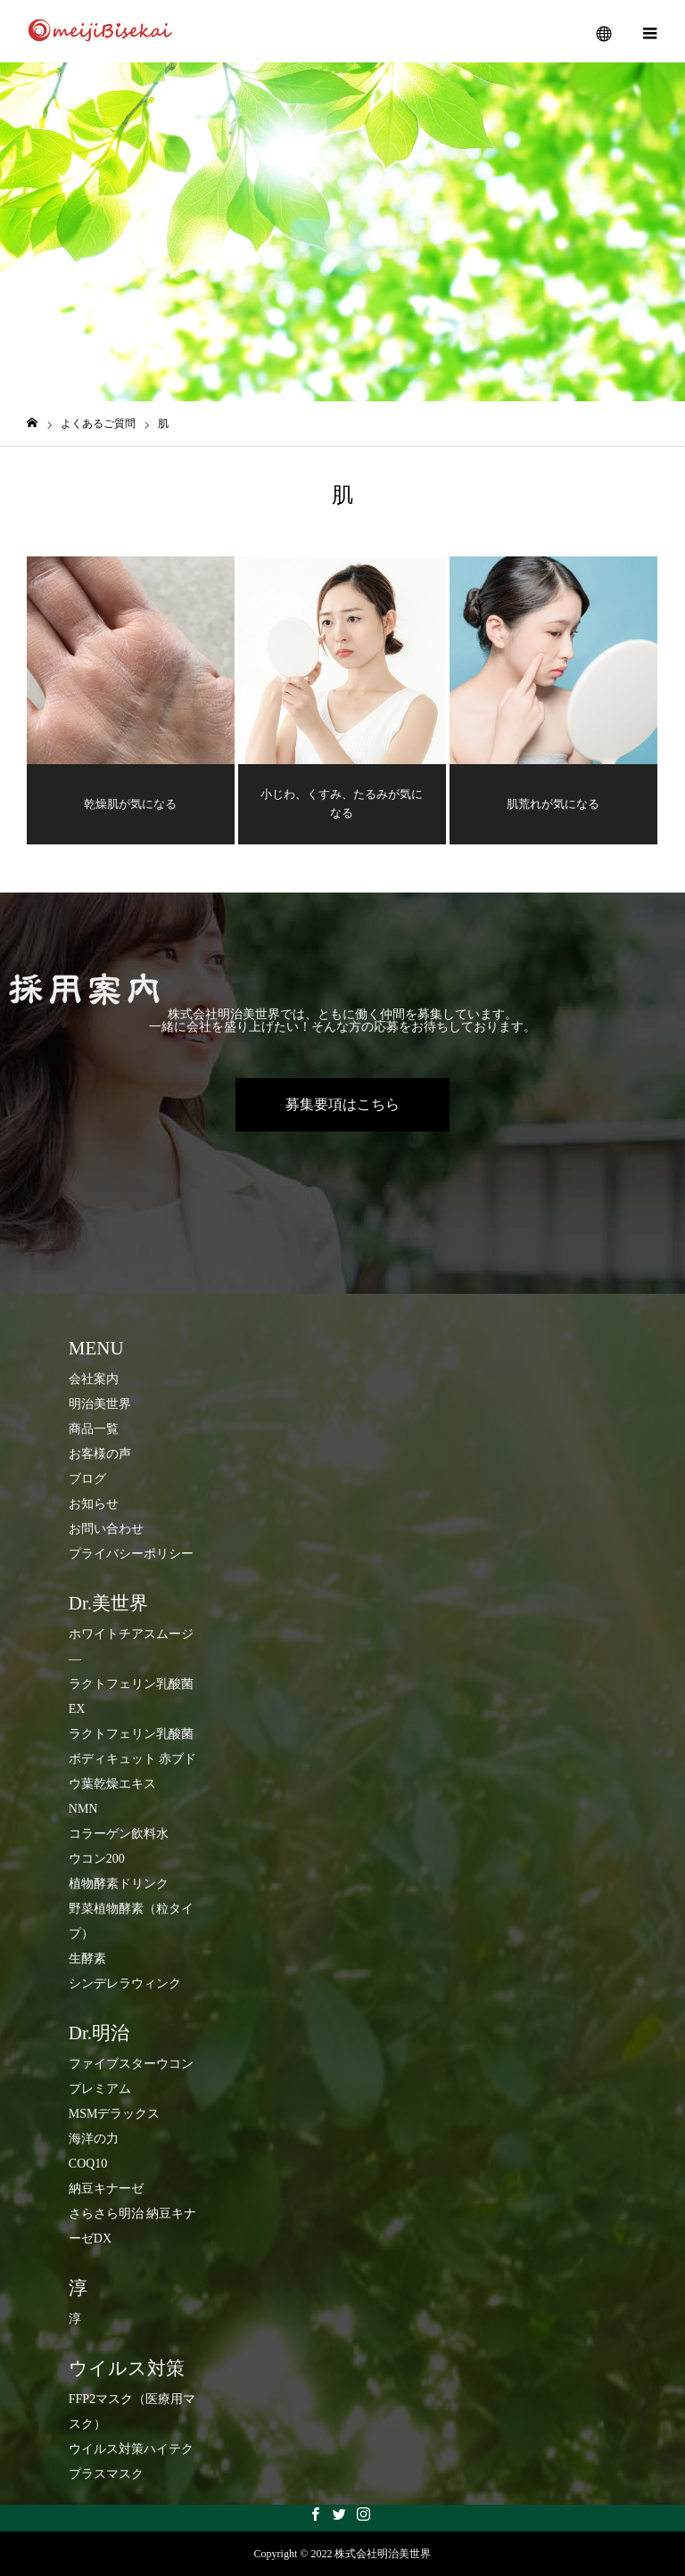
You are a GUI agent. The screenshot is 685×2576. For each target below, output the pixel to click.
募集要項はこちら (342, 1104)
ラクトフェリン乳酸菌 (131, 1734)
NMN (83, 1808)
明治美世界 (100, 1404)
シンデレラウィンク (125, 1983)
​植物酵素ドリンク (119, 1883)
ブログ (87, 1479)
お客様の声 (100, 1454)
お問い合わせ (106, 1528)
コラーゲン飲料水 (119, 1833)
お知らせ (94, 1503)
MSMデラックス (115, 2113)
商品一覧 (94, 1429)
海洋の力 (94, 2138)
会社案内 (94, 1379)
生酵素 (87, 1958)
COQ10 (88, 2163)
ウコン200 (97, 1858)
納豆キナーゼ (106, 2188)
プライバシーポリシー (131, 1553)
